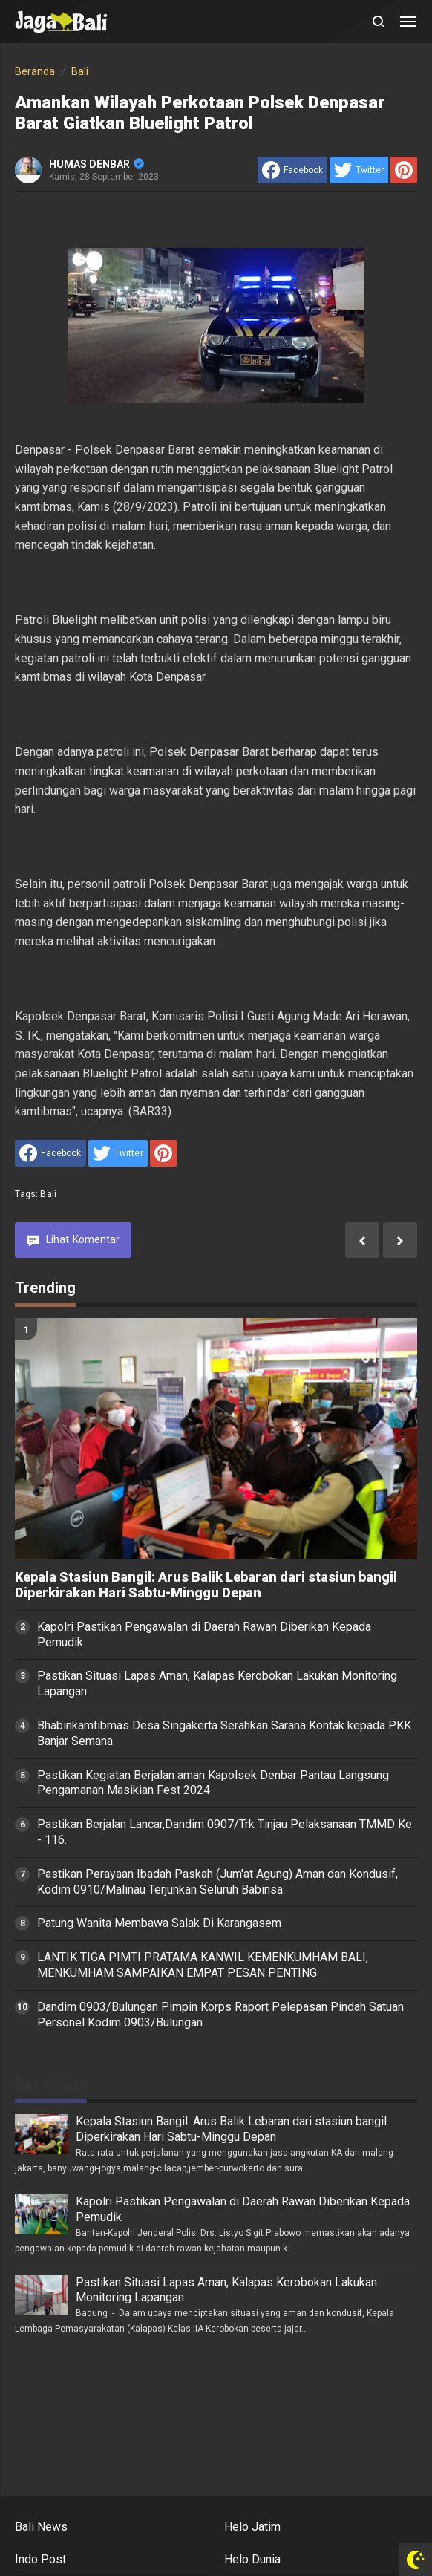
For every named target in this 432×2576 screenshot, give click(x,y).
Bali (48, 1194)
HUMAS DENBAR (96, 164)
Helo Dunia (252, 2559)
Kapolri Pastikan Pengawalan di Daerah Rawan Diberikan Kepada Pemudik (204, 1634)
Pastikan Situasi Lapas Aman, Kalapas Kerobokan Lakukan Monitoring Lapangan (217, 1683)
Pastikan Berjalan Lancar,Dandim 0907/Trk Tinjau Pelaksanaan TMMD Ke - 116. (224, 1832)
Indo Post (40, 2559)
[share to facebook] (292, 170)
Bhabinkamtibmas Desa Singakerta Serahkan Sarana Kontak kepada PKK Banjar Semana (224, 1733)
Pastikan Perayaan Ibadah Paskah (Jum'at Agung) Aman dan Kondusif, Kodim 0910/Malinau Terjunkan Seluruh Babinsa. (217, 1882)
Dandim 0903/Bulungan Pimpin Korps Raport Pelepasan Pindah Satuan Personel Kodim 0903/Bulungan (220, 2014)
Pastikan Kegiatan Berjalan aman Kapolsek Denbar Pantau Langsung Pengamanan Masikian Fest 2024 (213, 1783)
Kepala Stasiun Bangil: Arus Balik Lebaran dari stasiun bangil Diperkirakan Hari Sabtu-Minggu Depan (206, 1585)
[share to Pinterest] (403, 170)
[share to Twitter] (359, 170)
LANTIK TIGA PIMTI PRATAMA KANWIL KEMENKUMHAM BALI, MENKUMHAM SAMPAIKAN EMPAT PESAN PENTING (202, 1965)
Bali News (41, 2527)
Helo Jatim (252, 2527)
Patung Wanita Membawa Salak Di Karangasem (159, 1923)
